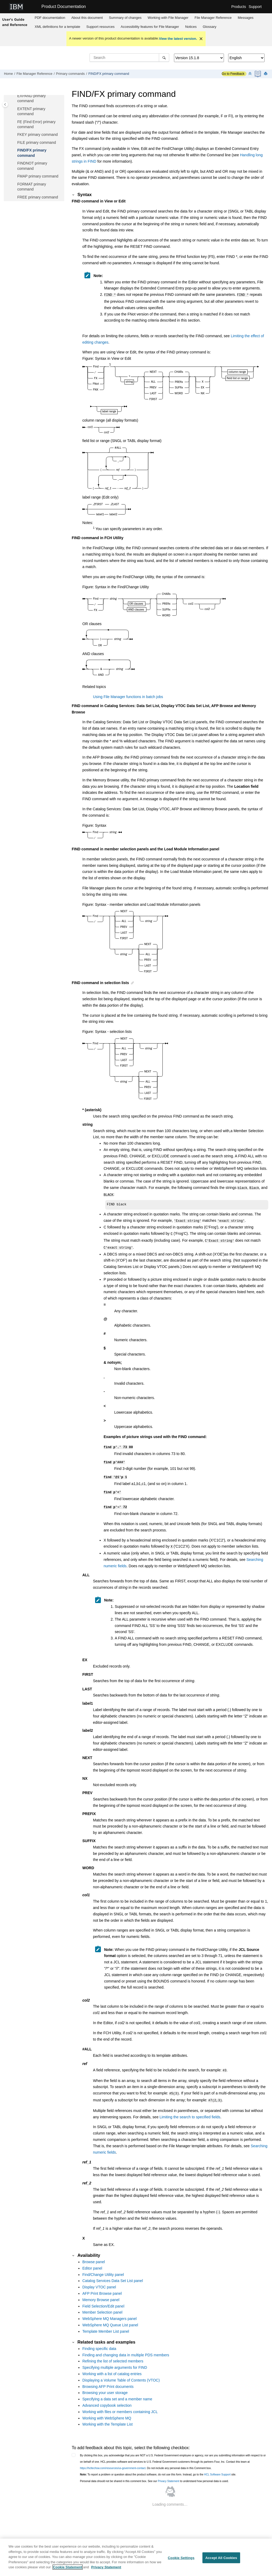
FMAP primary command (37, 176)
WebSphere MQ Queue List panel (110, 2316)
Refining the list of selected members (112, 2352)
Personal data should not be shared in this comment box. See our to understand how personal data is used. (154, 2472)
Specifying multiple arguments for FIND (114, 2359)
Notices (191, 27)
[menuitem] (50, 17)
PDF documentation (50, 18)
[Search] (164, 57)
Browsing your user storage (105, 2384)
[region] (136, 2557)
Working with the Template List (107, 2416)
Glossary (209, 27)
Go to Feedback (233, 74)
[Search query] (129, 57)
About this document (87, 18)
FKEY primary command (37, 134)
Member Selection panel (102, 2304)
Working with (168, 18)
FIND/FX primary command (108, 74)
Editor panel (92, 2260)
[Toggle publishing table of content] (5, 104)
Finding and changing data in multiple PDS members (125, 2346)
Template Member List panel (105, 2323)
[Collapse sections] (250, 74)
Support (255, 7)
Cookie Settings (181, 2558)
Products (238, 7)
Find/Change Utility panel (103, 2266)
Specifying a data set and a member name (117, 2390)
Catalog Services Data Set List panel (112, 2272)
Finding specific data (99, 2340)
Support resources (100, 27)
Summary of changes (125, 18)
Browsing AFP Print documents (108, 2378)
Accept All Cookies (221, 2558)
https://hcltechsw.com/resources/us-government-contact (113, 2459)
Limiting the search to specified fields (190, 2108)
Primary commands (70, 74)
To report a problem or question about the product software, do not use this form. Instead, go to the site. (158, 2466)
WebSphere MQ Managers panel (109, 2310)
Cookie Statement (67, 2567)
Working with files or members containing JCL (120, 2403)
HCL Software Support (217, 2466)
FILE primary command (36, 142)
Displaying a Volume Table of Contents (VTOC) (121, 2372)
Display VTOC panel (99, 2278)
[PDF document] (258, 74)
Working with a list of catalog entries (112, 2365)
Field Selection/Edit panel (103, 2298)
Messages (245, 18)
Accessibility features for (150, 27)
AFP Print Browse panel (102, 2285)
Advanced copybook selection (106, 2397)
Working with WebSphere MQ (106, 2410)
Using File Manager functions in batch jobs (128, 696)
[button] (15, 96)
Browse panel (93, 2253)
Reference (212, 18)
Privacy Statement (168, 2472)
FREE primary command (37, 197)
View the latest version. (178, 39)
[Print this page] (266, 74)
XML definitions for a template (57, 27)
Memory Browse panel (100, 2291)
